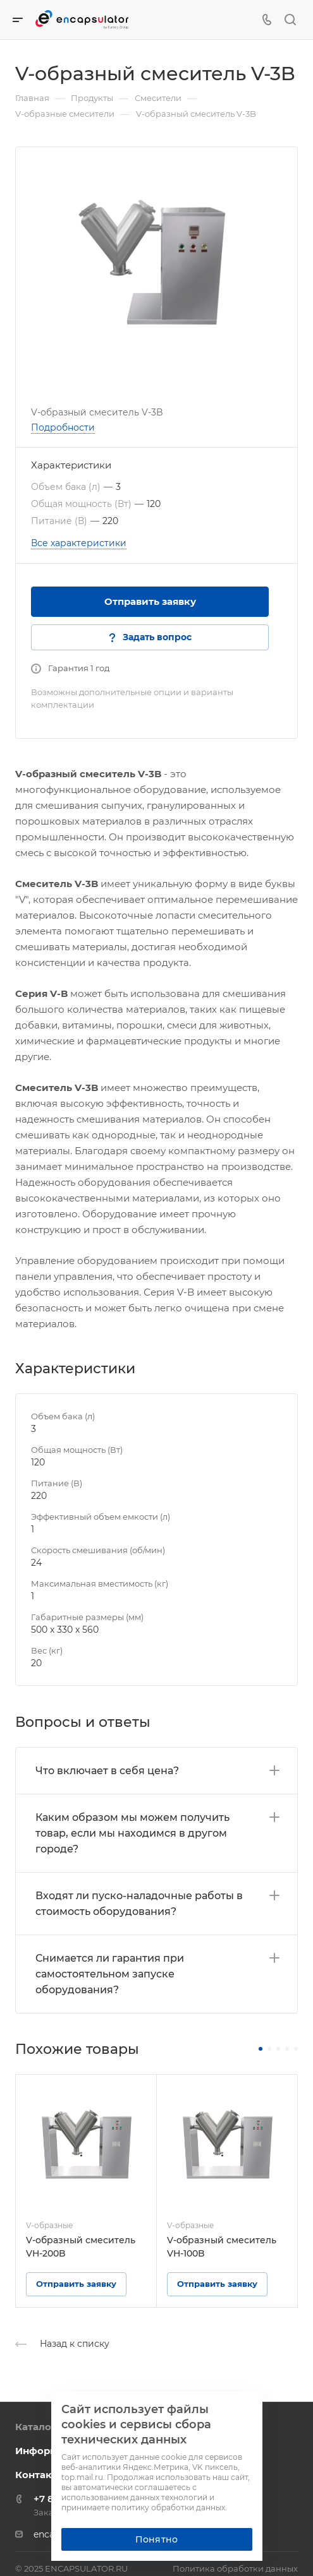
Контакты (40, 2475)
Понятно (156, 2539)
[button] (260, 2049)
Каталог (35, 2427)
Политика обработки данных (235, 2568)
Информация (49, 2451)
